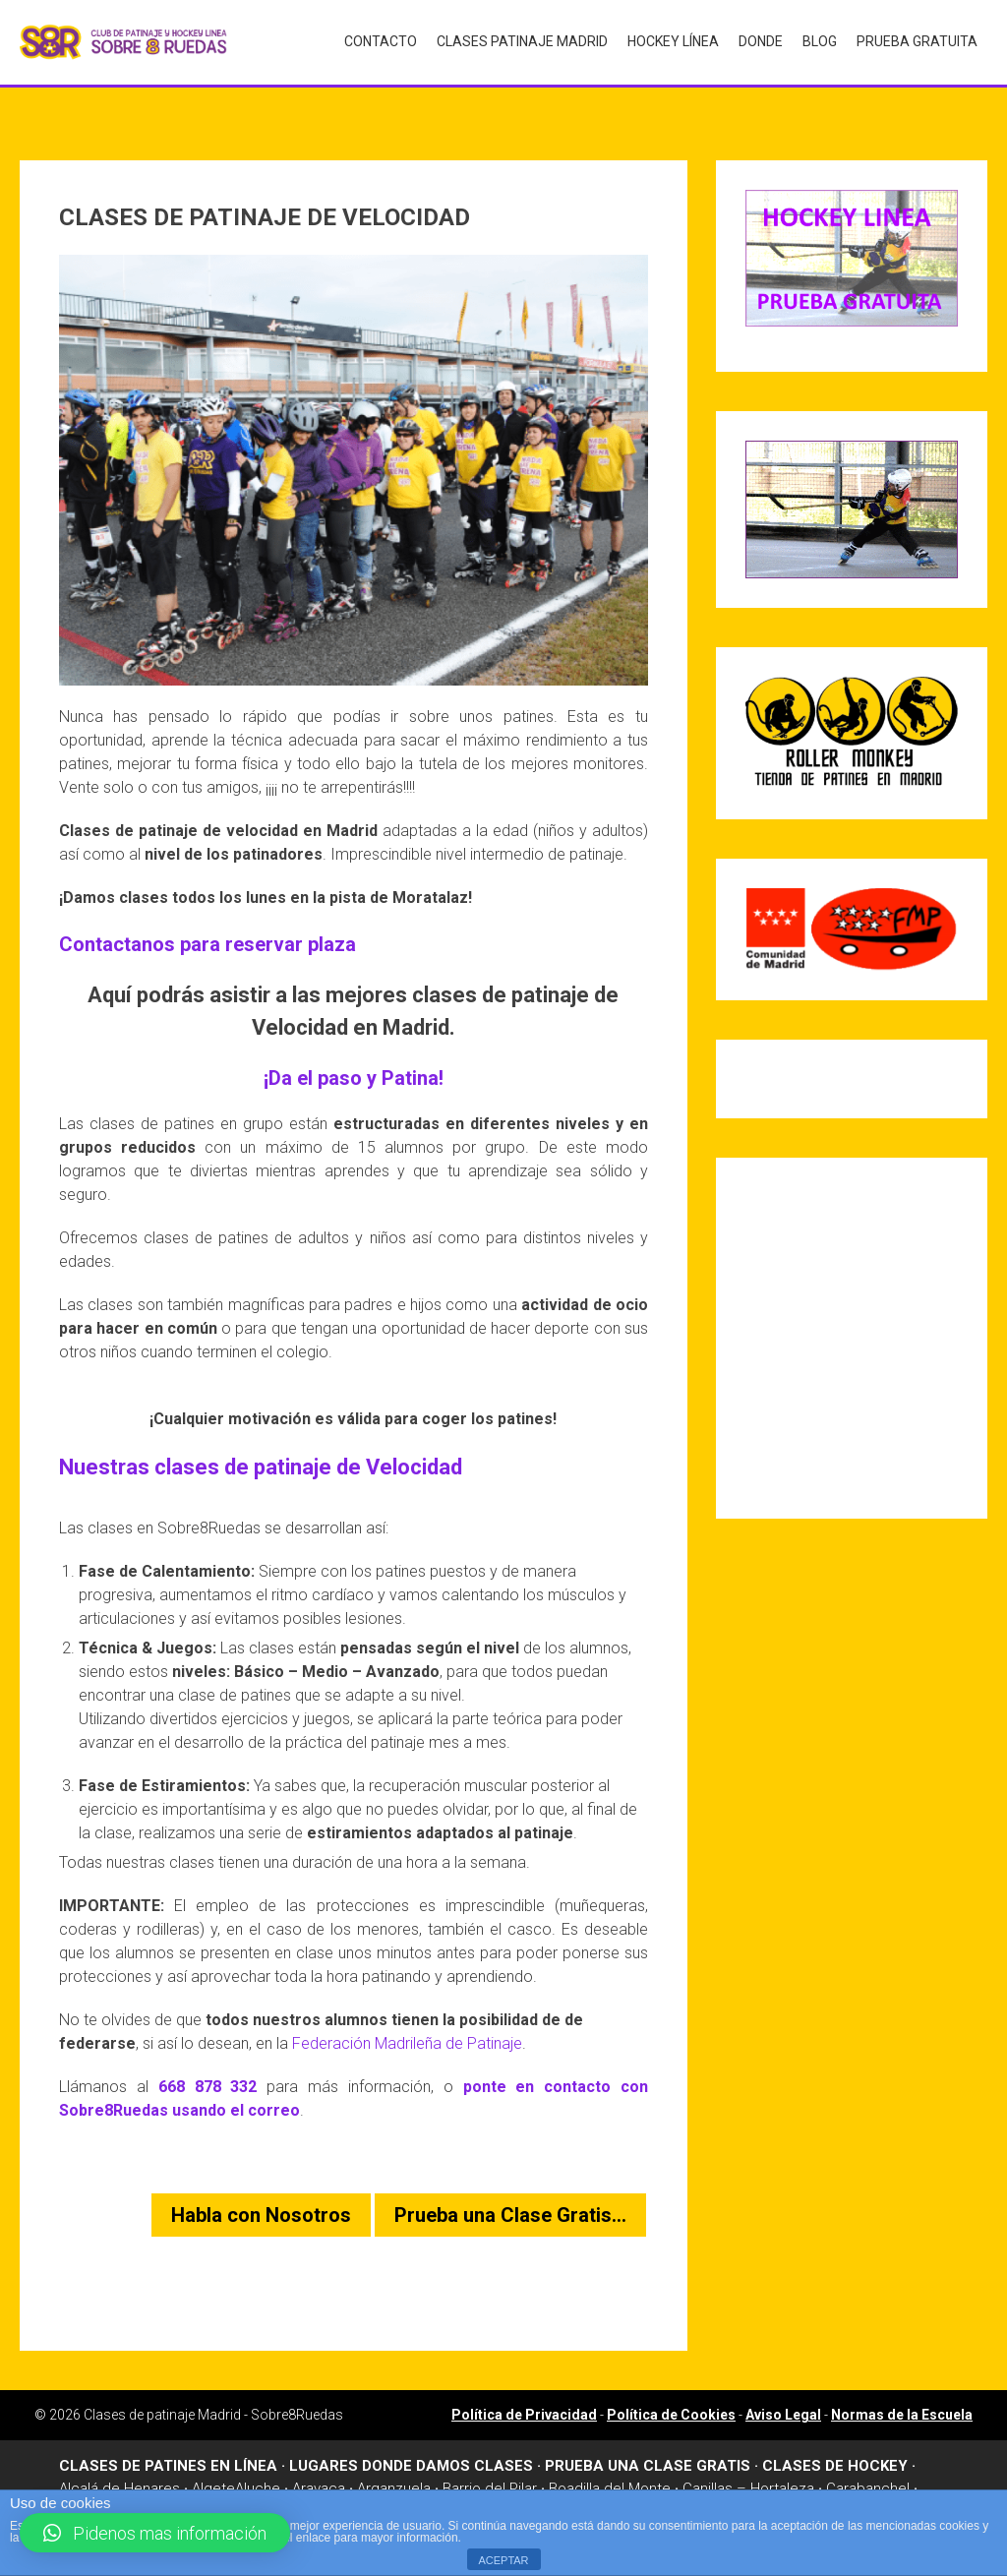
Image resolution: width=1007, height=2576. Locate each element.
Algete (213, 2462)
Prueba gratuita (917, 40)
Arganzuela (394, 2462)
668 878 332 (208, 2060)
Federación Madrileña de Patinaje (407, 2016)
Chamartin (92, 2483)
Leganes (430, 2483)
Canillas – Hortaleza (748, 2462)
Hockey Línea (673, 40)
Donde (761, 40)
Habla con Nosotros (261, 2188)
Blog (819, 40)
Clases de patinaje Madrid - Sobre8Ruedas (213, 2388)
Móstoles (901, 2483)
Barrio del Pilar (490, 2462)
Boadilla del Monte (610, 2462)
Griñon (288, 2483)
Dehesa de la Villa (196, 2483)
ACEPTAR (503, 2560)
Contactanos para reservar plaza (207, 917)
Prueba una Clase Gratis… (510, 2188)
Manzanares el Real (717, 2483)
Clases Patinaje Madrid (522, 40)
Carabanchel (868, 2462)
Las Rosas (355, 2483)
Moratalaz (826, 2483)
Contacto (380, 40)
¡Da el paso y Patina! (354, 1051)
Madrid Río (506, 2483)
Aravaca (318, 2462)
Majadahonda (597, 2483)
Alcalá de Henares (119, 2462)
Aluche (257, 2462)
